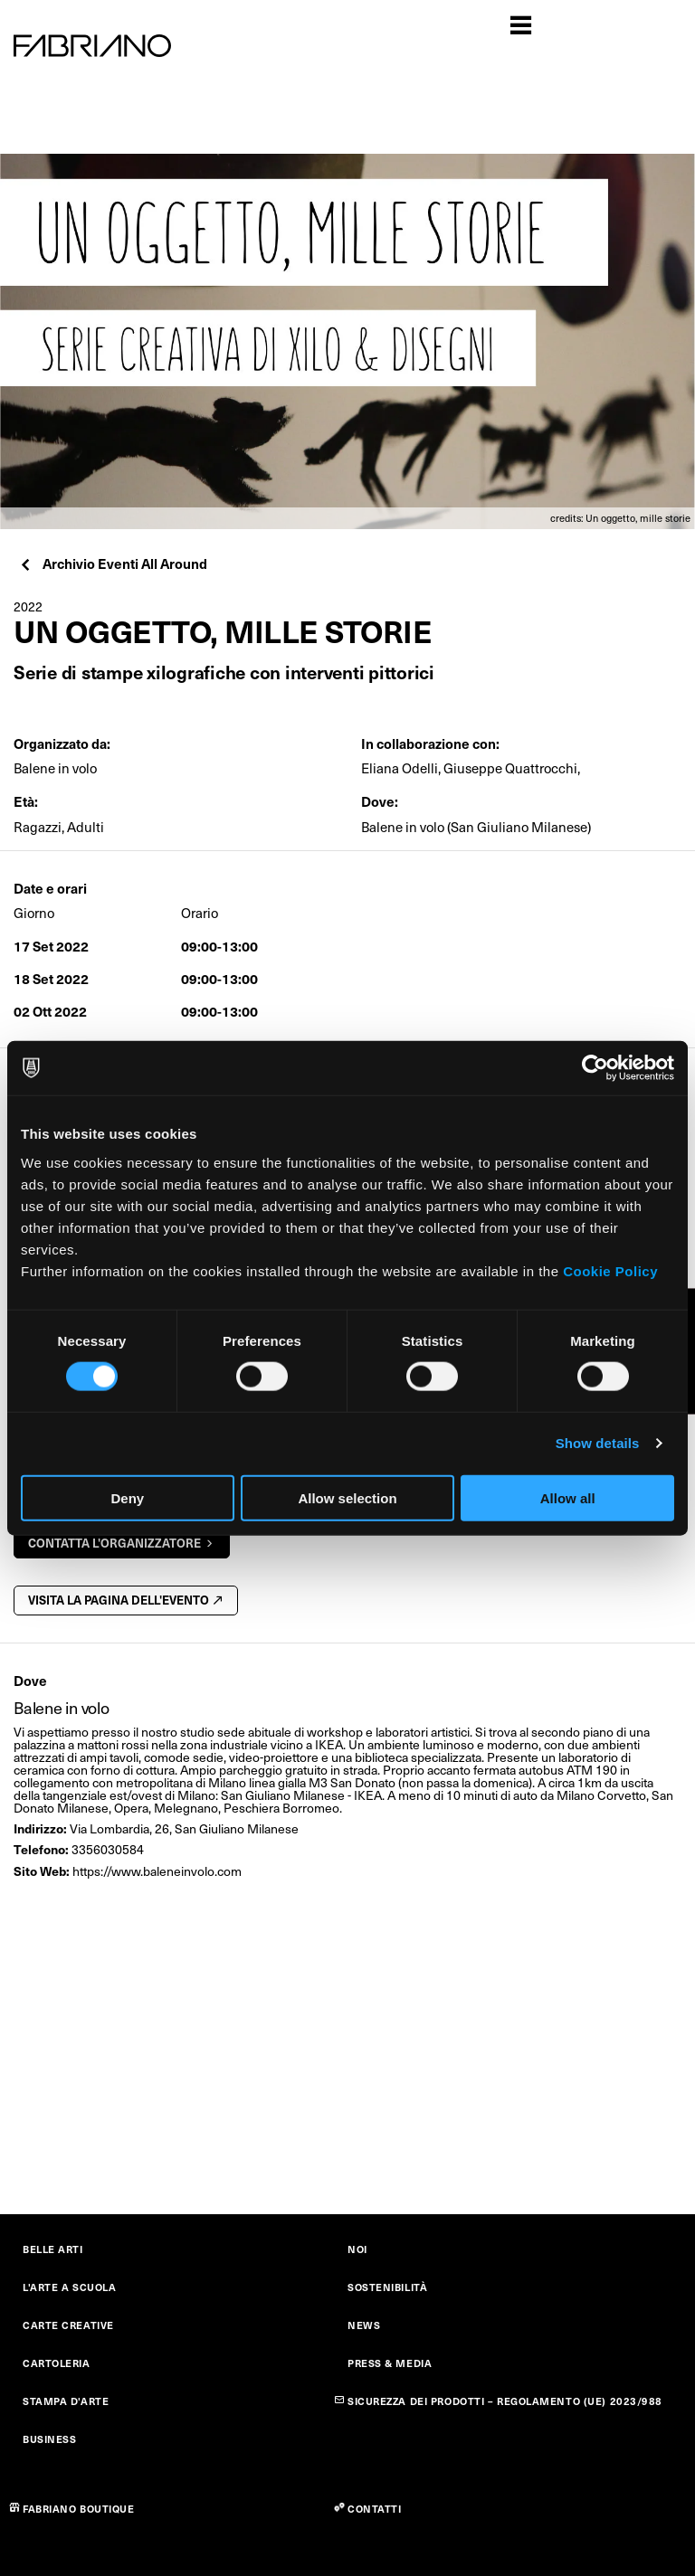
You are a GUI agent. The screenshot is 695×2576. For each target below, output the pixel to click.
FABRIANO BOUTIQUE (79, 2508)
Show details (598, 1443)
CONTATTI (374, 2508)
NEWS (364, 2325)
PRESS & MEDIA (390, 2363)
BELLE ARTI (53, 2249)
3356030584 (107, 1849)
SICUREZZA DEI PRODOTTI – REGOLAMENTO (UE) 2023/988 (505, 2401)
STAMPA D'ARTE (66, 2401)
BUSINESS (49, 2439)
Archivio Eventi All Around (112, 563)
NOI (357, 2249)
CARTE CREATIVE (68, 2325)
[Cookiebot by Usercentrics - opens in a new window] (595, 1068)
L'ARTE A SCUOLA (69, 2287)
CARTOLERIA (56, 2363)
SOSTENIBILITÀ (387, 2287)
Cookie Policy (610, 1270)
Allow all (567, 1497)
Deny (127, 1497)
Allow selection (347, 1497)
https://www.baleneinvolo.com (157, 1870)
